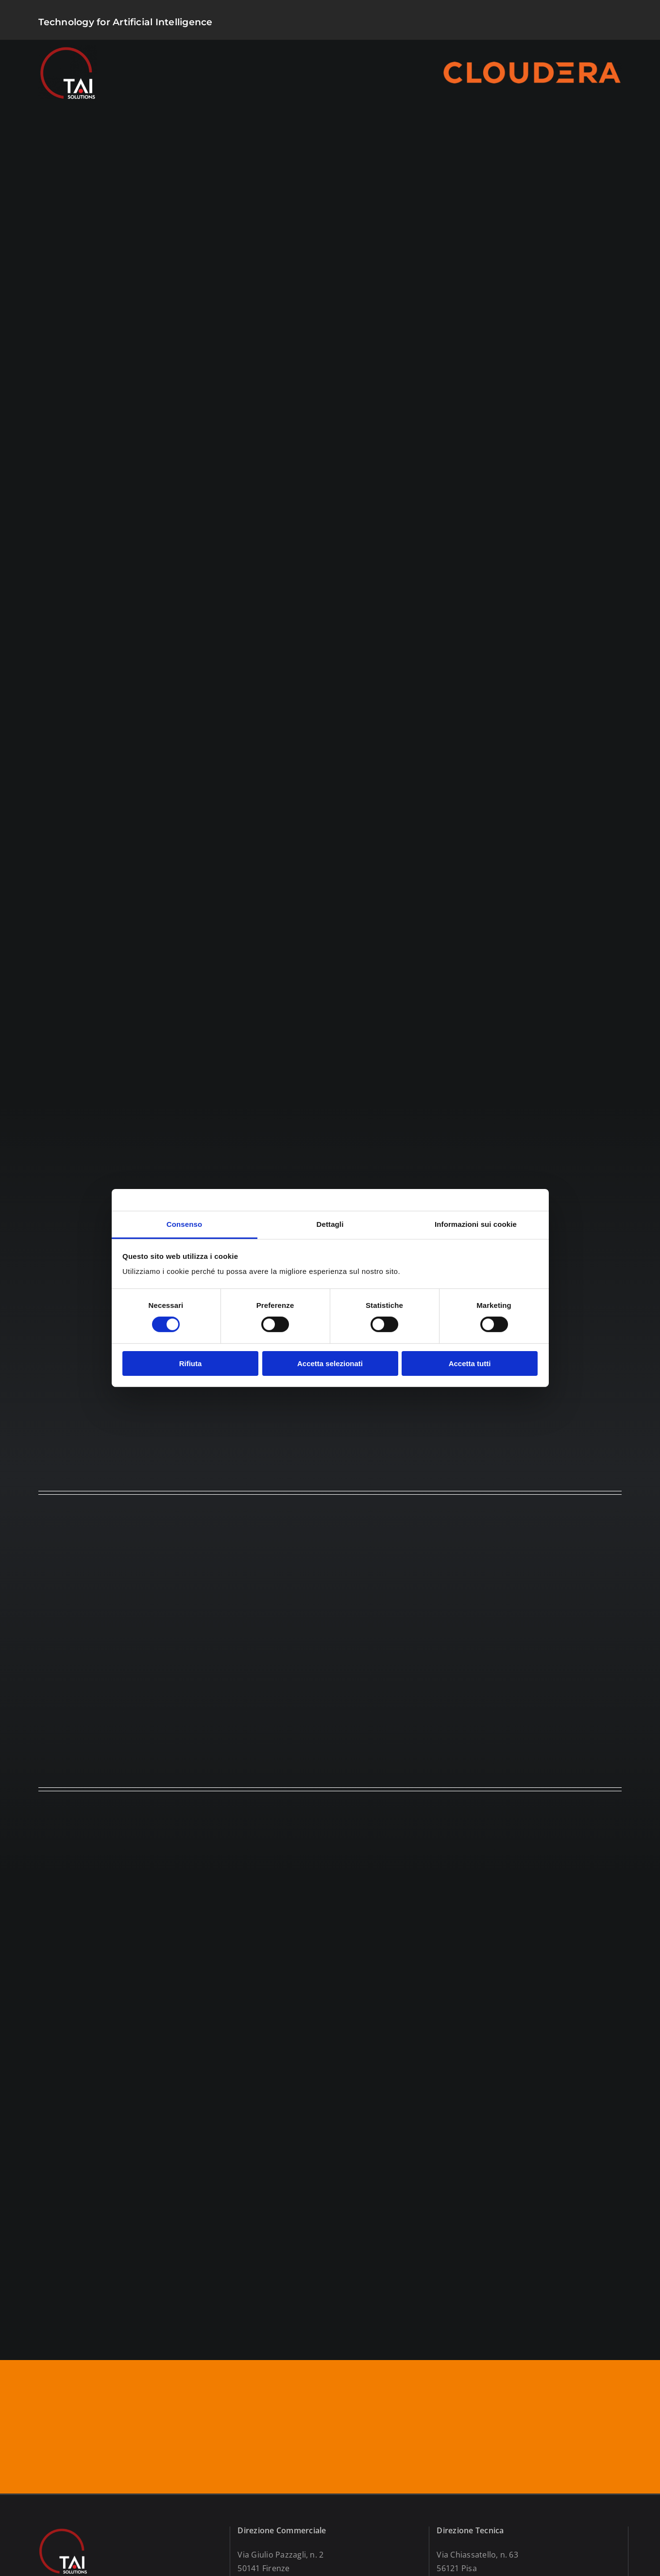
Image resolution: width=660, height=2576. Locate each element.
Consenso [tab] (184, 1224)
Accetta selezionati (330, 1363)
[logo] (67, 48)
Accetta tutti (470, 1363)
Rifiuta (190, 1363)
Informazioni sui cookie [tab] (476, 1224)
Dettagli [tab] (330, 1224)
